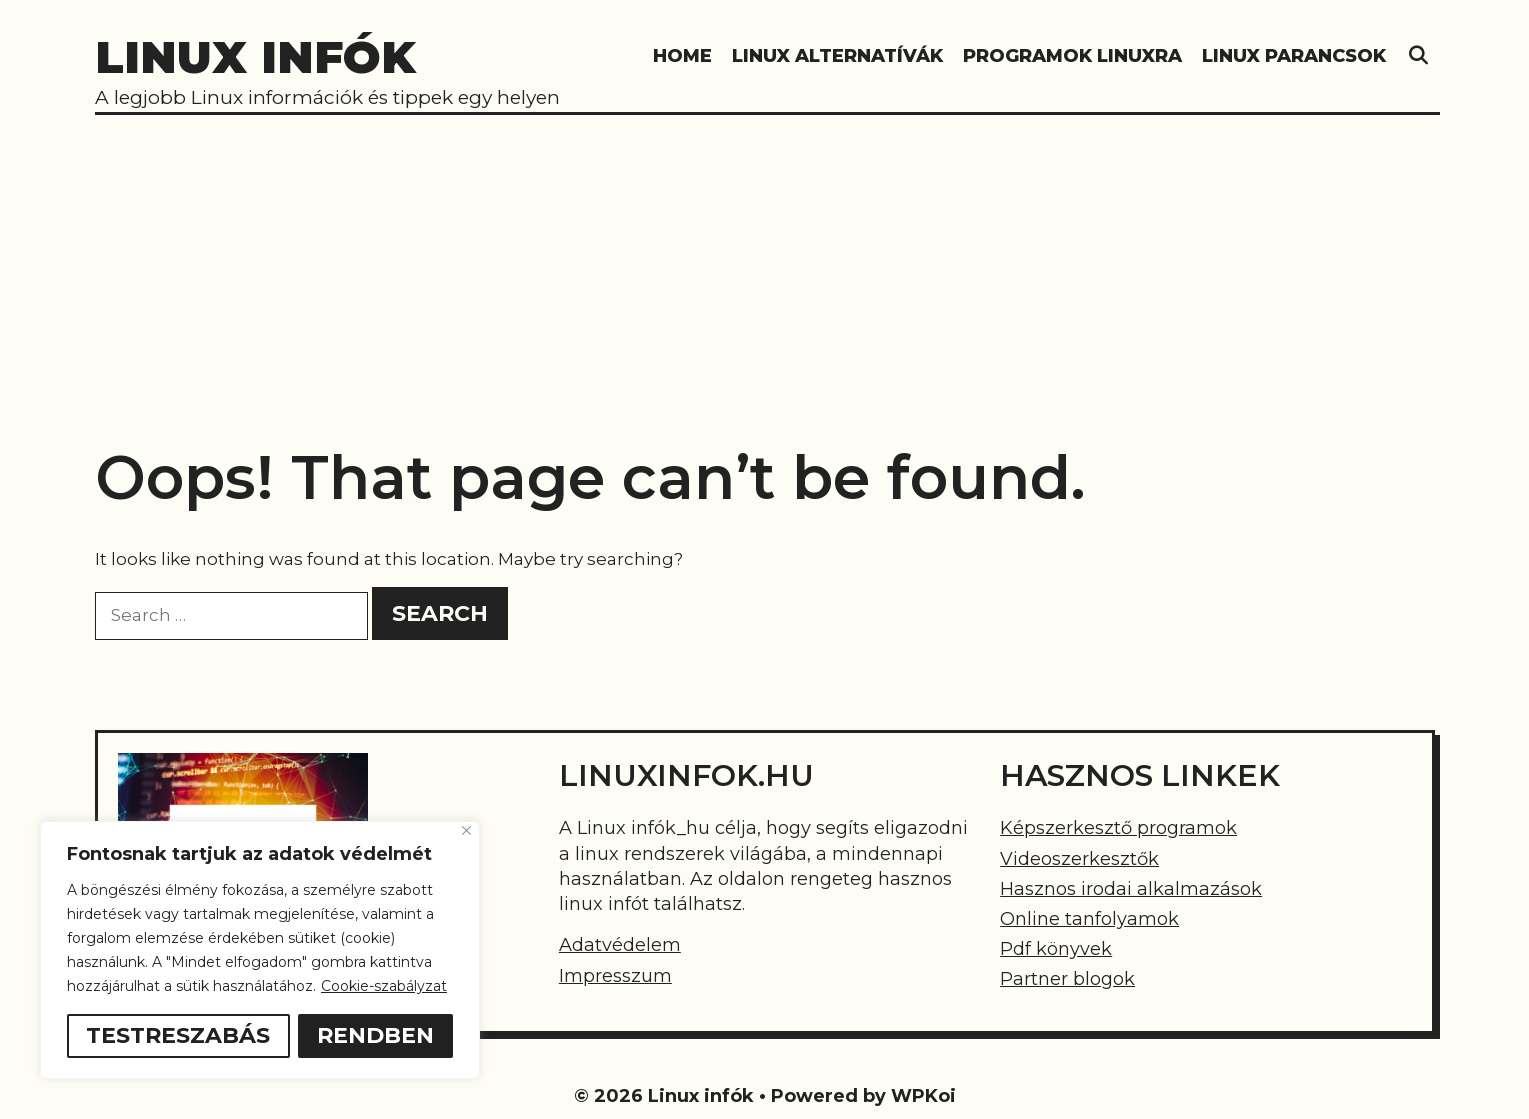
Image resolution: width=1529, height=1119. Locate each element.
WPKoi (923, 1096)
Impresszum (615, 976)
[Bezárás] (466, 830)
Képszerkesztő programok (1118, 828)
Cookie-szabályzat (384, 986)
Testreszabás (178, 1035)
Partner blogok (1067, 979)
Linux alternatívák (837, 56)
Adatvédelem (620, 945)
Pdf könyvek (1056, 949)
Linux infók (255, 56)
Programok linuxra (1072, 56)
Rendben (375, 1035)
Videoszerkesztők (1079, 859)
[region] (260, 950)
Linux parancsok (1294, 56)
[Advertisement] (765, 267)
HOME (682, 56)
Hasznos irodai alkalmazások (1131, 889)
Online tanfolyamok (1089, 919)
